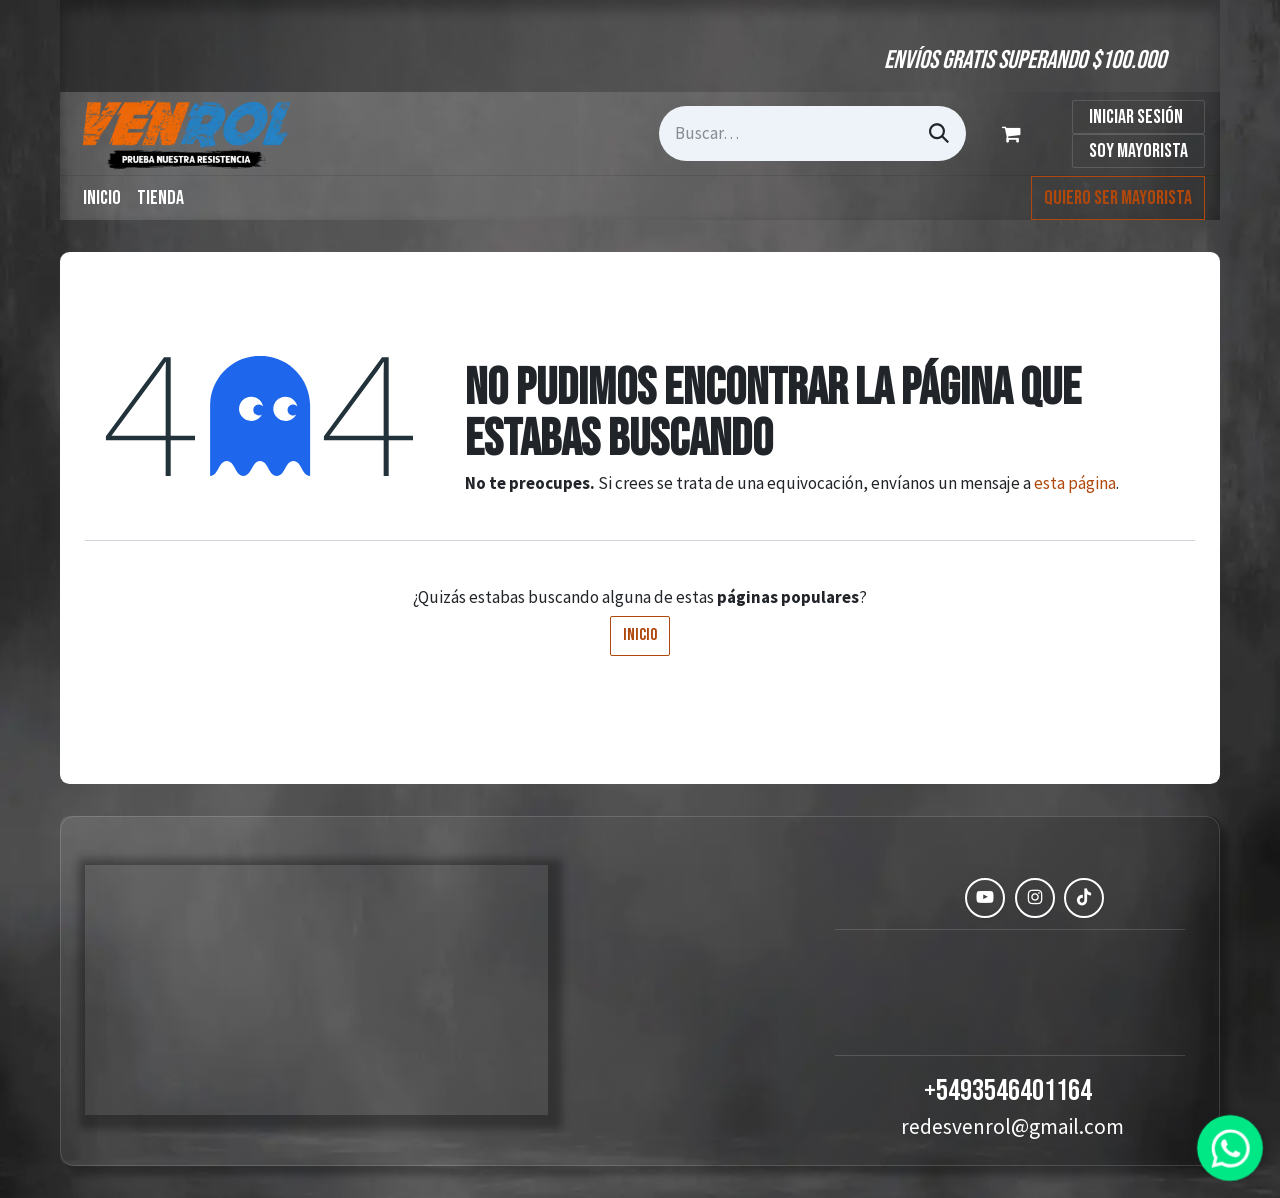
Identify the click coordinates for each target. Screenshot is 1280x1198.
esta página (1075, 483)
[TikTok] (1084, 898)
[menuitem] (102, 198)
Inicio (640, 635)
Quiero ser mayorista (1118, 198)
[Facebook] (936, 898)
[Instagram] (1035, 898)
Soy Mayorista (1138, 151)
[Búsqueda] (939, 133)
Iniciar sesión (1136, 117)
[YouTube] (985, 898)
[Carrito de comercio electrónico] (1015, 134)
